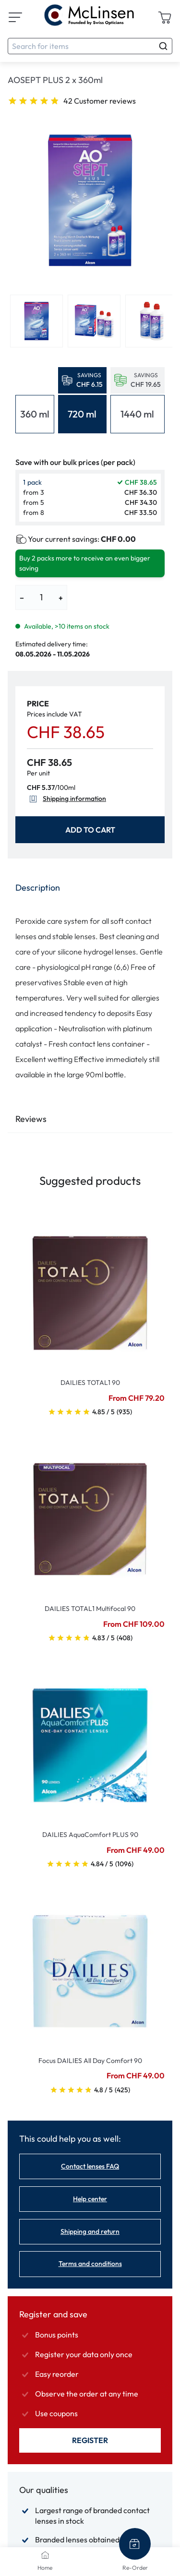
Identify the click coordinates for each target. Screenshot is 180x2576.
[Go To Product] (90, 1287)
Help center (90, 2198)
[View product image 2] (94, 321)
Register (90, 2440)
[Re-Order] (135, 2544)
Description (37, 887)
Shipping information (66, 799)
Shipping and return (90, 2231)
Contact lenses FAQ (90, 2166)
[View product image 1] (36, 321)
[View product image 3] (151, 321)
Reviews (31, 1118)
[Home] (45, 2555)
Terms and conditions (90, 2263)
